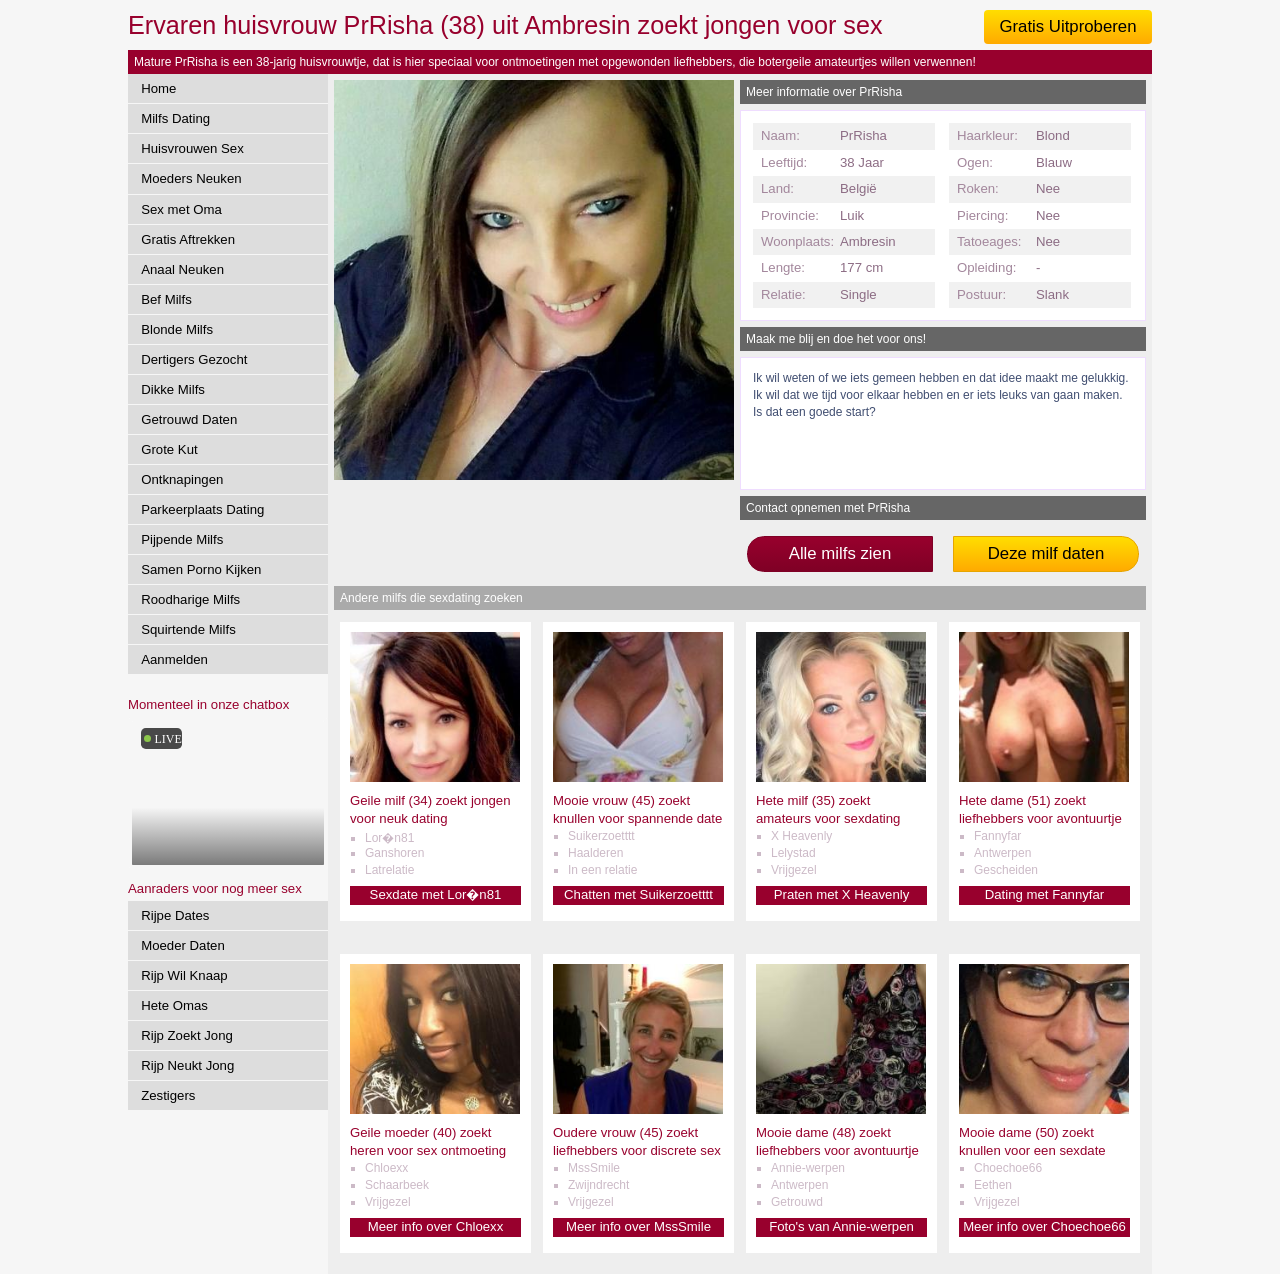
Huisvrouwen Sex (192, 148)
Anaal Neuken (182, 269)
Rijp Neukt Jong (187, 1065)
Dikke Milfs (173, 389)
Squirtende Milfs (188, 629)
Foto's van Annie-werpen (841, 1226)
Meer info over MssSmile (638, 1226)
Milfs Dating (175, 118)
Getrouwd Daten (189, 419)
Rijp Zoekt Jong (187, 1035)
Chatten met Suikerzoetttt (638, 894)
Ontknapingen (182, 479)
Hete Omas (174, 1005)
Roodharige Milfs (190, 599)
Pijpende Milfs (182, 539)
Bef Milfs (166, 299)
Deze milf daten (1046, 553)
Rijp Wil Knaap (184, 975)
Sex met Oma (181, 209)
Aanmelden (174, 659)
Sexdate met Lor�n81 (436, 894)
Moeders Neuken (191, 178)
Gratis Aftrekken (188, 239)
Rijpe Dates (175, 915)
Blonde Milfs (177, 329)
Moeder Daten (183, 945)
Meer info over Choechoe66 (1044, 1226)
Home (158, 88)
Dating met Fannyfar (1044, 894)
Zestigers (168, 1095)
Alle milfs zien (840, 553)
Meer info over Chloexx (436, 1226)
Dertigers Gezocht (194, 359)
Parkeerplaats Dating (202, 509)
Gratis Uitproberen (1067, 26)
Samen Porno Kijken (201, 569)
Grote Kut (169, 449)
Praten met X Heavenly (842, 894)
